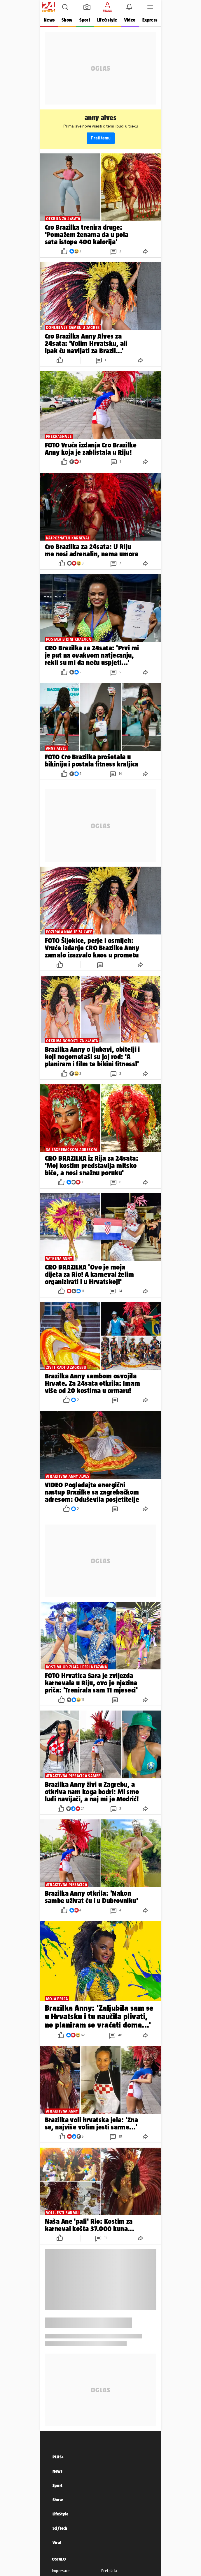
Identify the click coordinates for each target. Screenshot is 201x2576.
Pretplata (109, 2570)
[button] (65, 7)
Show (67, 19)
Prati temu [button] (101, 138)
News (49, 19)
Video (129, 19)
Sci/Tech (60, 2528)
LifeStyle (61, 2513)
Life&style (107, 19)
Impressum (61, 2570)
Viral (57, 2542)
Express (149, 19)
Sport (84, 19)
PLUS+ (58, 2456)
